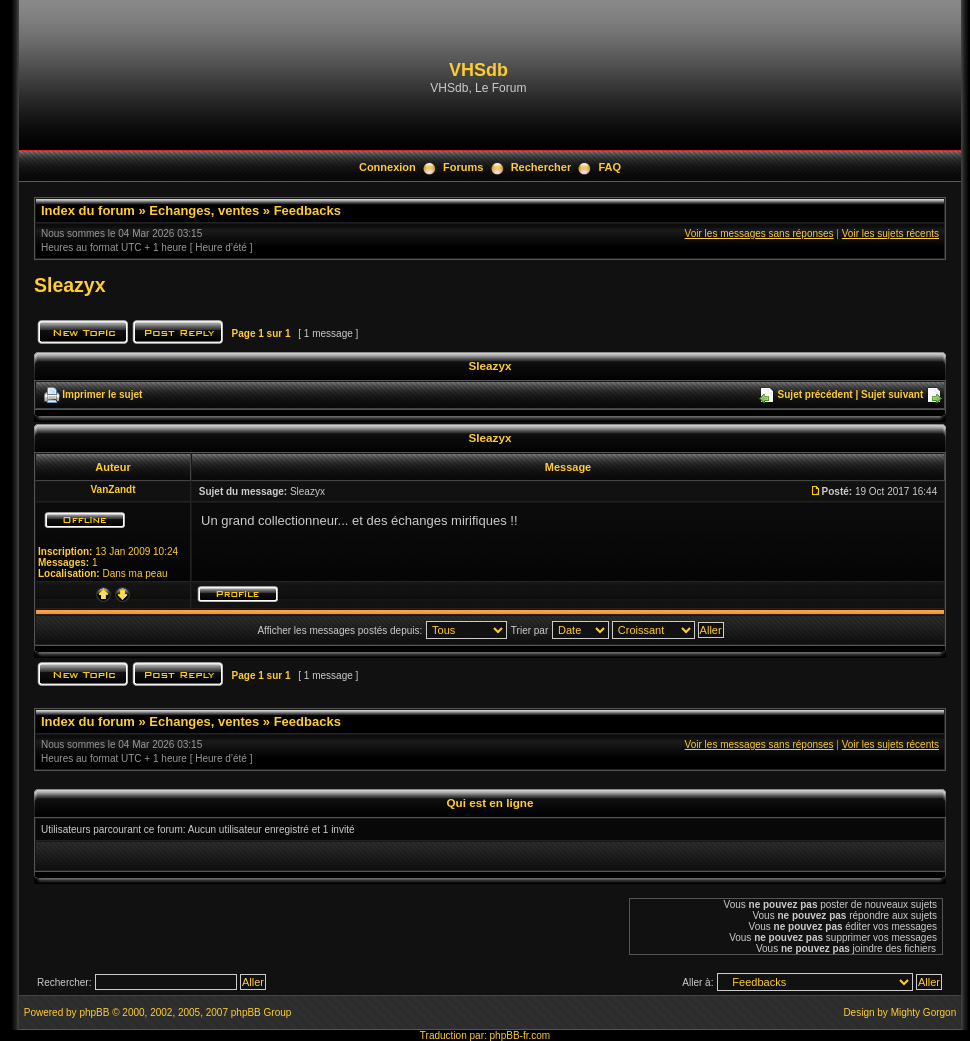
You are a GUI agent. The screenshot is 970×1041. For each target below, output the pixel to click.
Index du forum (88, 210)
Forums (463, 167)
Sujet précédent (815, 394)
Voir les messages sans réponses (759, 233)
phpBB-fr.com (520, 1035)
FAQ (609, 167)
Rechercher (541, 167)
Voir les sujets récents (890, 233)
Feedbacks (307, 210)
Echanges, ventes (204, 210)
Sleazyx (70, 285)
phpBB (94, 1012)
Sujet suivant (892, 394)
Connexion (387, 167)
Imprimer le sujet (102, 394)
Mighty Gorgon (924, 1012)
